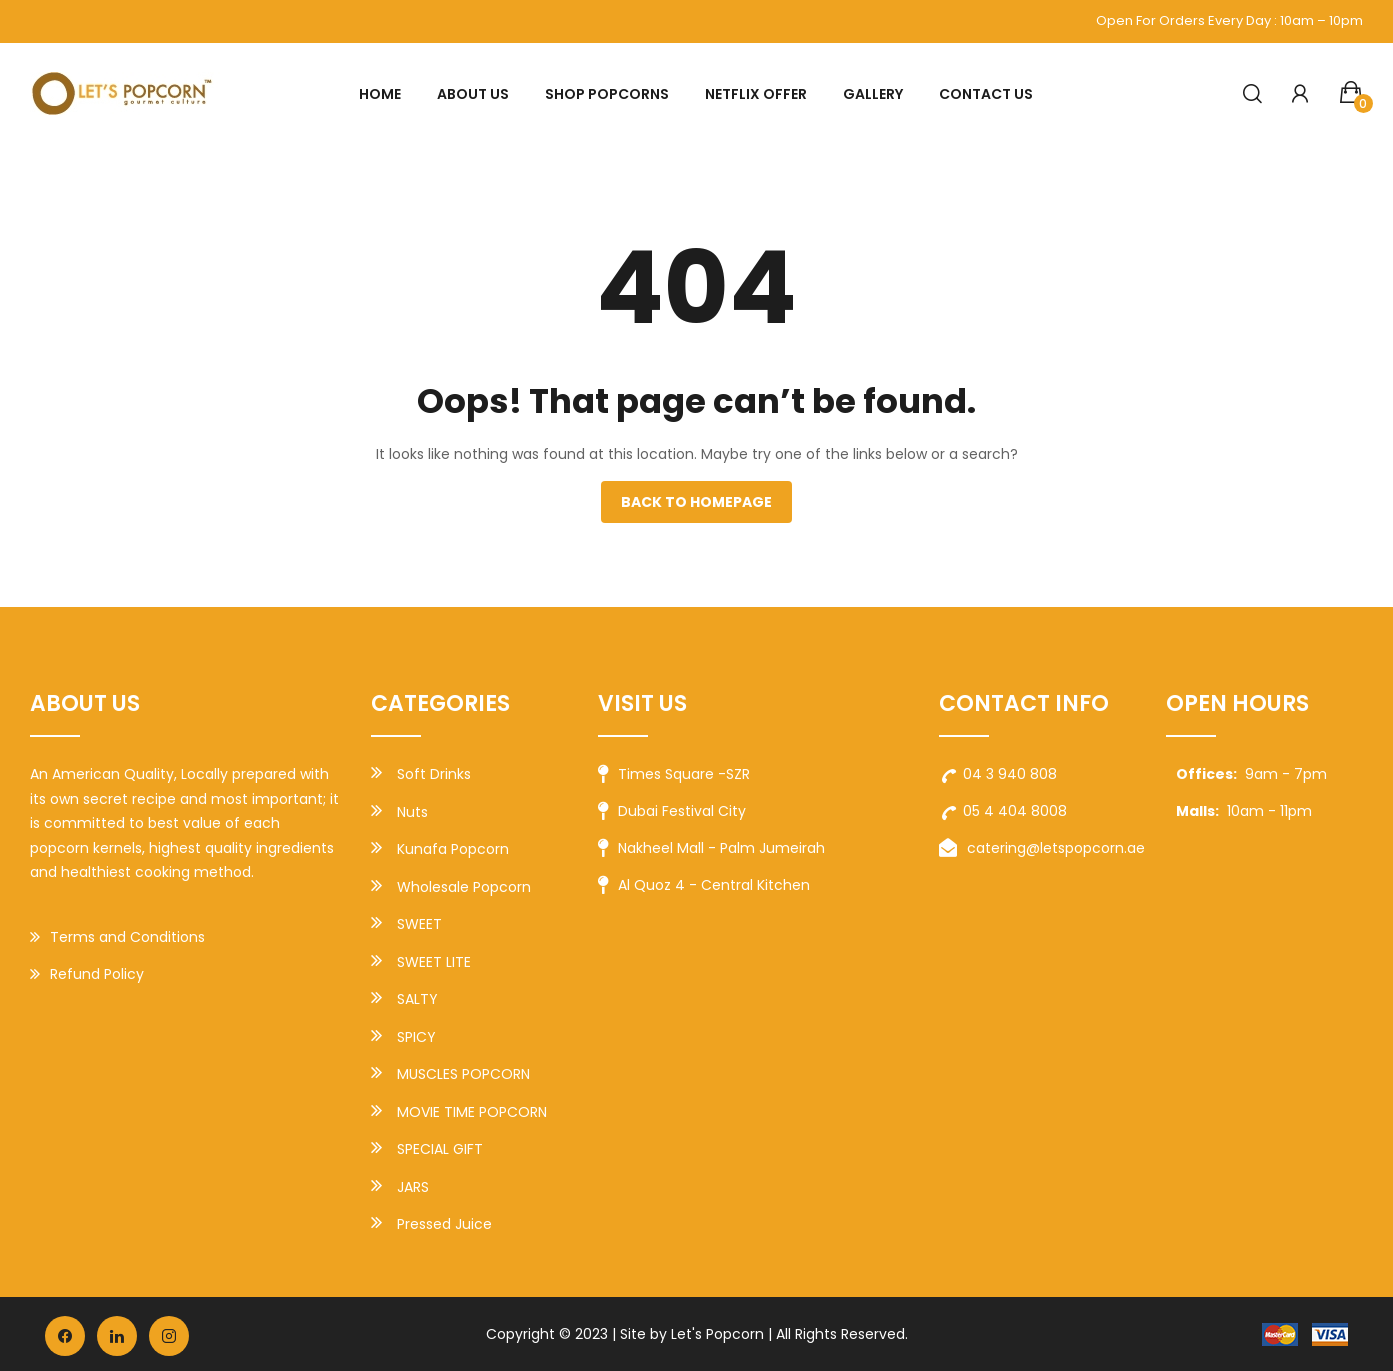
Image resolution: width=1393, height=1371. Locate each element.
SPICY (416, 1037)
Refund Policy (87, 975)
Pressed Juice (444, 1224)
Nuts (412, 812)
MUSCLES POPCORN (463, 1074)
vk (117, 1336)
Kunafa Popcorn (453, 849)
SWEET (419, 924)
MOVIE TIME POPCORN (472, 1112)
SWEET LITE (434, 962)
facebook (65, 1336)
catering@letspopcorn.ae (1042, 849)
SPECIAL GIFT (440, 1149)
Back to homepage (696, 502)
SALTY (417, 999)
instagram (169, 1336)
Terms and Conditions (117, 938)
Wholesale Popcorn (464, 887)
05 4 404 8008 (1003, 811)
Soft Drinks (434, 774)
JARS (413, 1187)
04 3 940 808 (998, 774)
